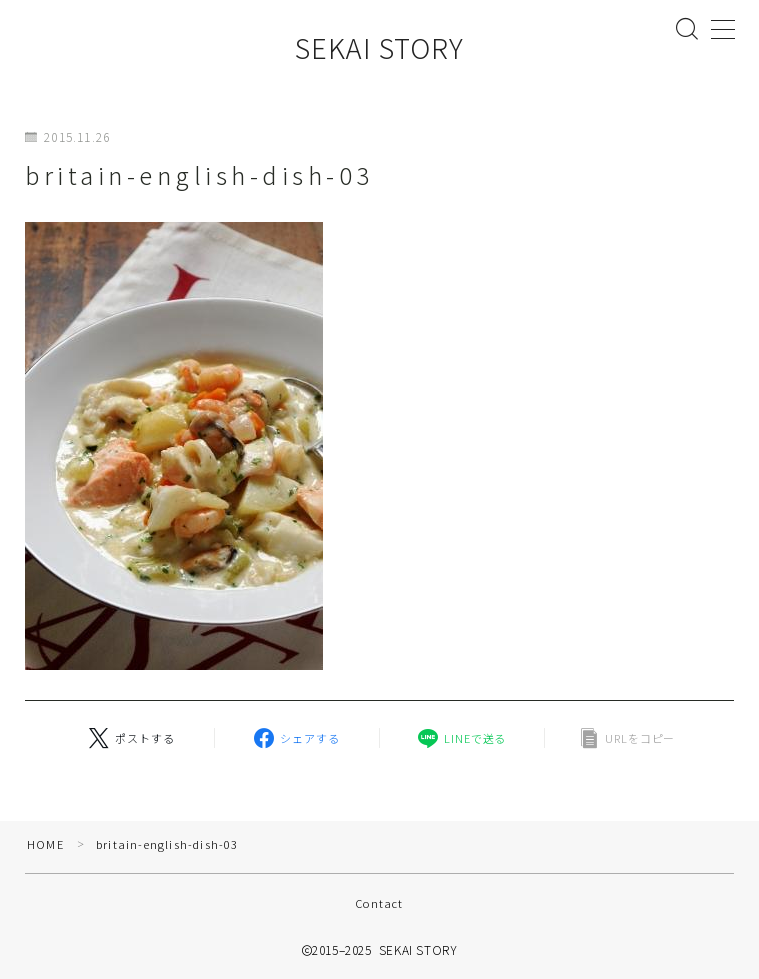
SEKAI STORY (379, 48)
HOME (45, 844)
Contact (379, 903)
